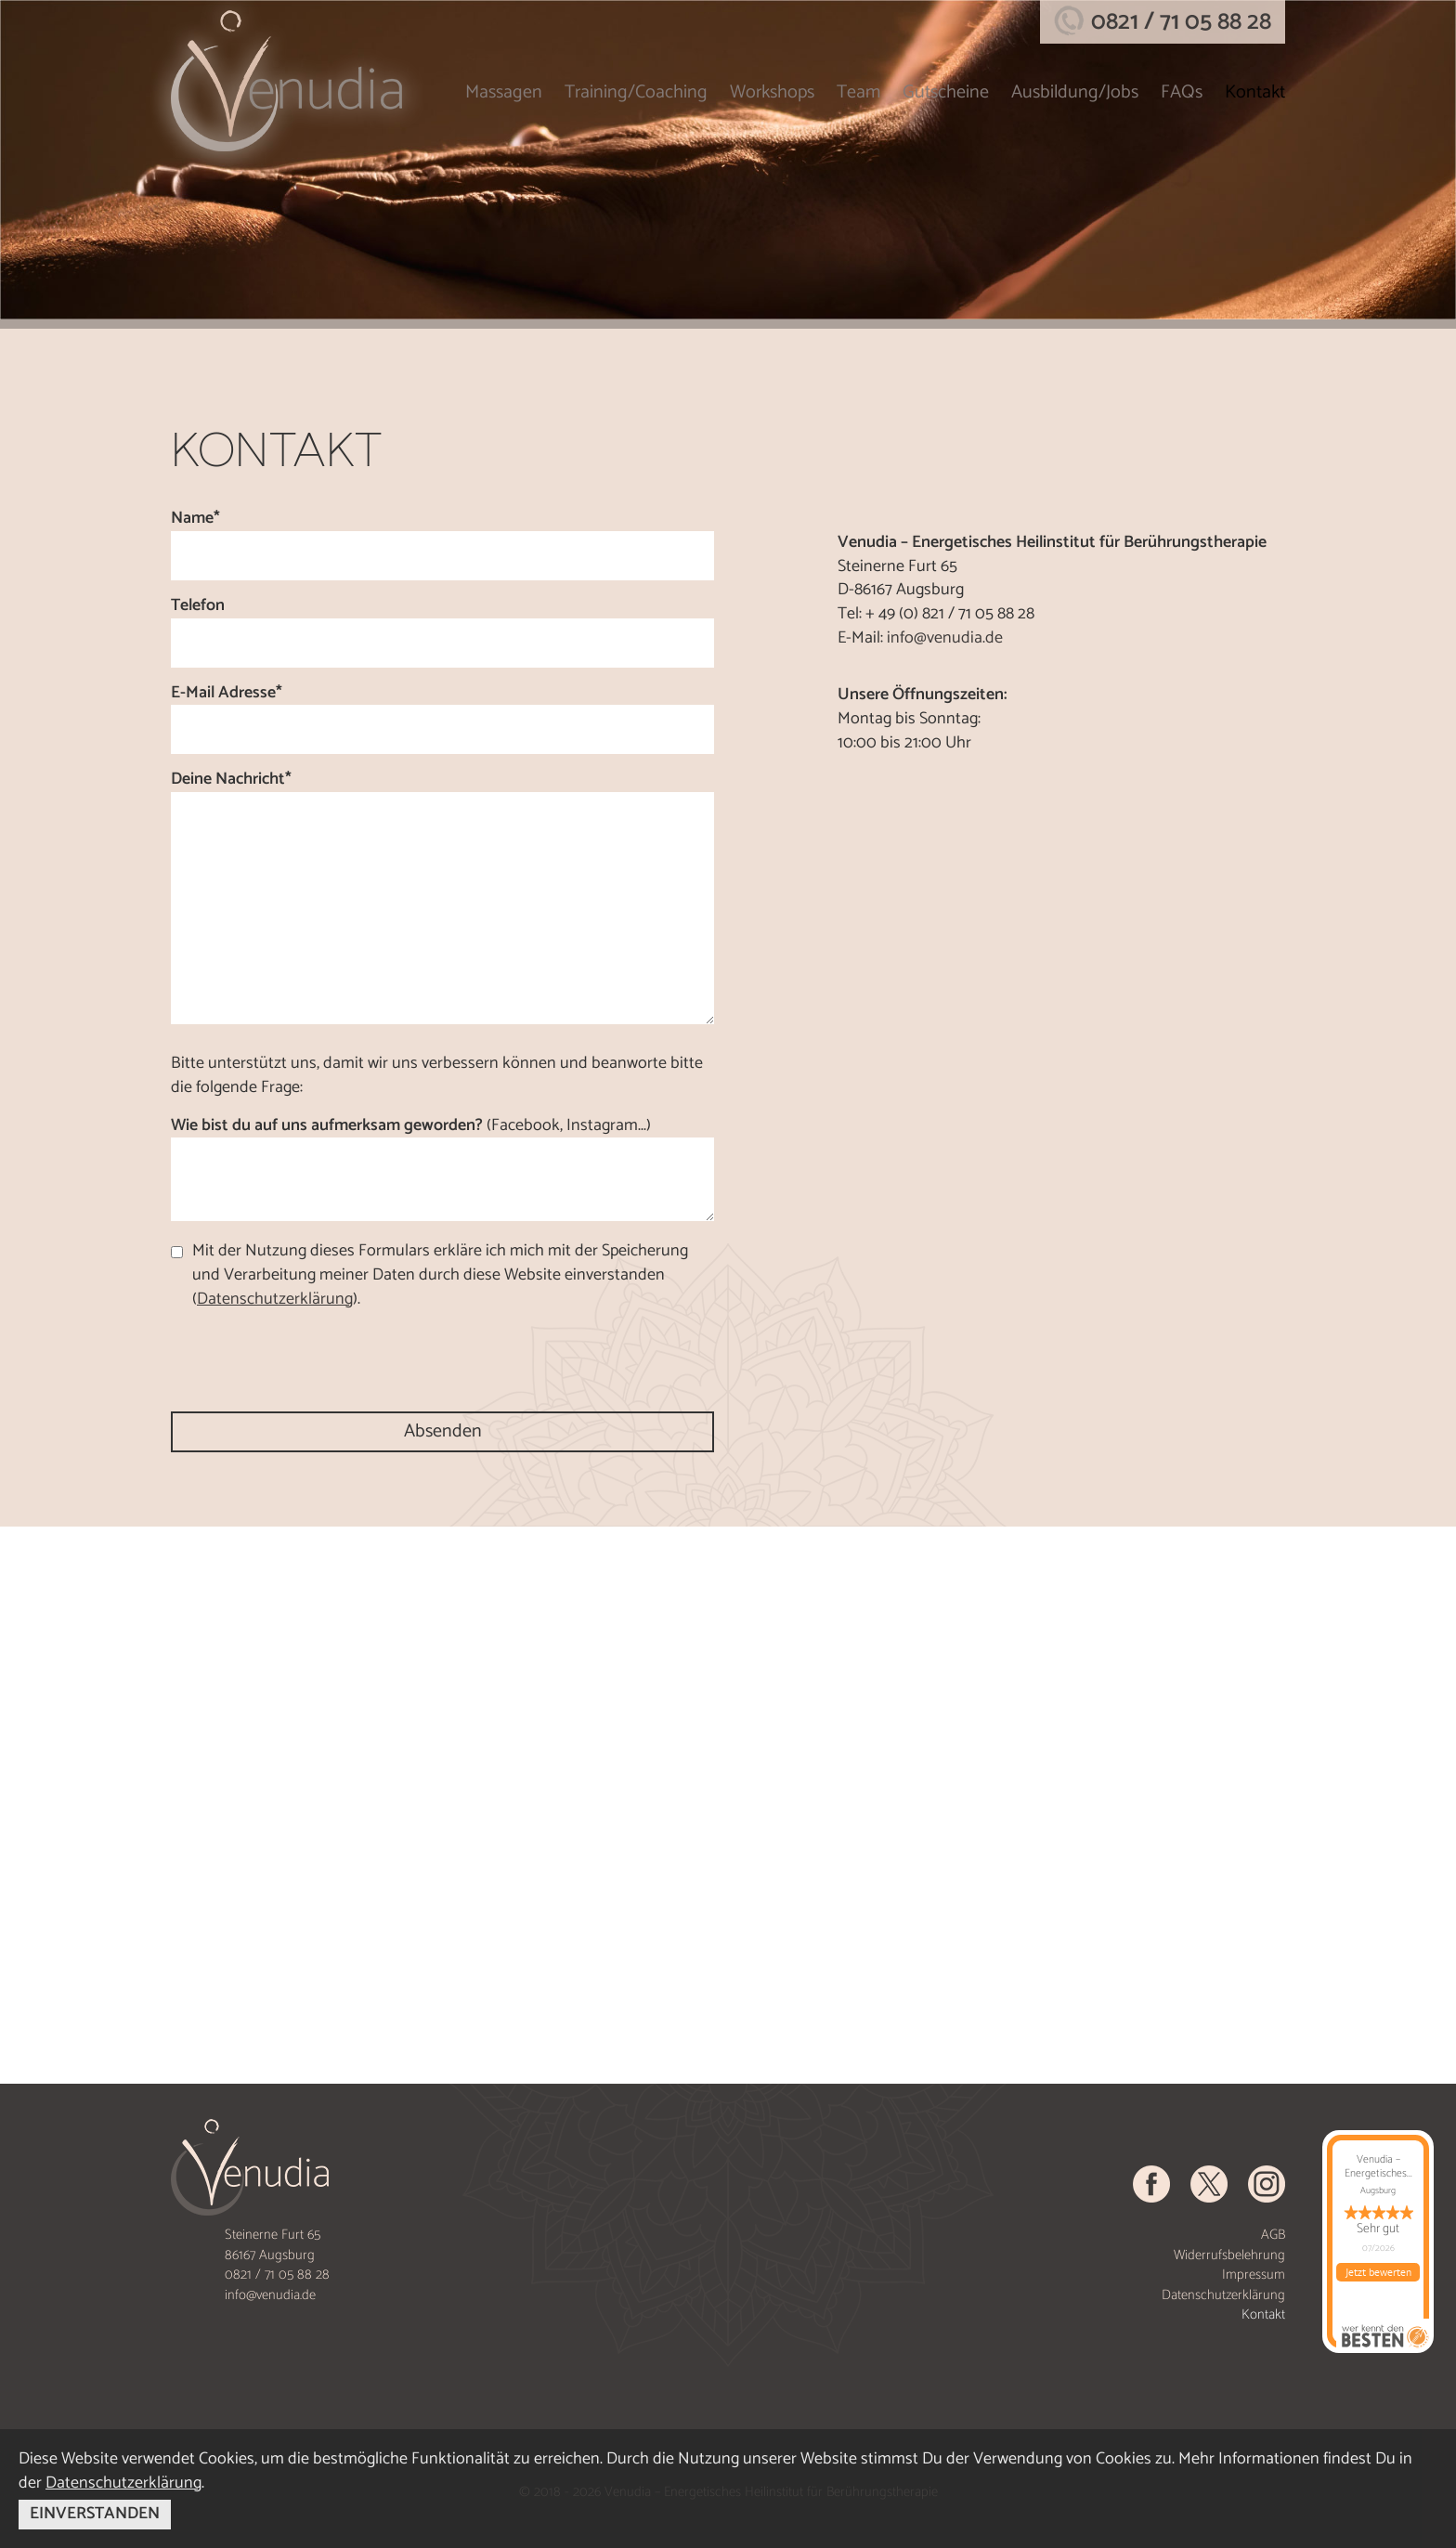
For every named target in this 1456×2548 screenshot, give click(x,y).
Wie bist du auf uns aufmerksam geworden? (411, 1126)
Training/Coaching (636, 92)
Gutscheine (946, 92)
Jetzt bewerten (1378, 2272)
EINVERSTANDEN (95, 2514)
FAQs (1181, 92)
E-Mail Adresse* (226, 694)
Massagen (503, 92)
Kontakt (1255, 92)
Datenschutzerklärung (1223, 2295)
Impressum (1253, 2274)
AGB (1273, 2234)
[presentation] (312, 1361)
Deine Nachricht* (231, 780)
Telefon (198, 606)
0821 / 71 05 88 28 (1181, 22)
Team (858, 92)
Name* (195, 519)
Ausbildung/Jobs (1074, 92)
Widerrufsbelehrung (1229, 2255)
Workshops (772, 92)
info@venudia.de (945, 638)
